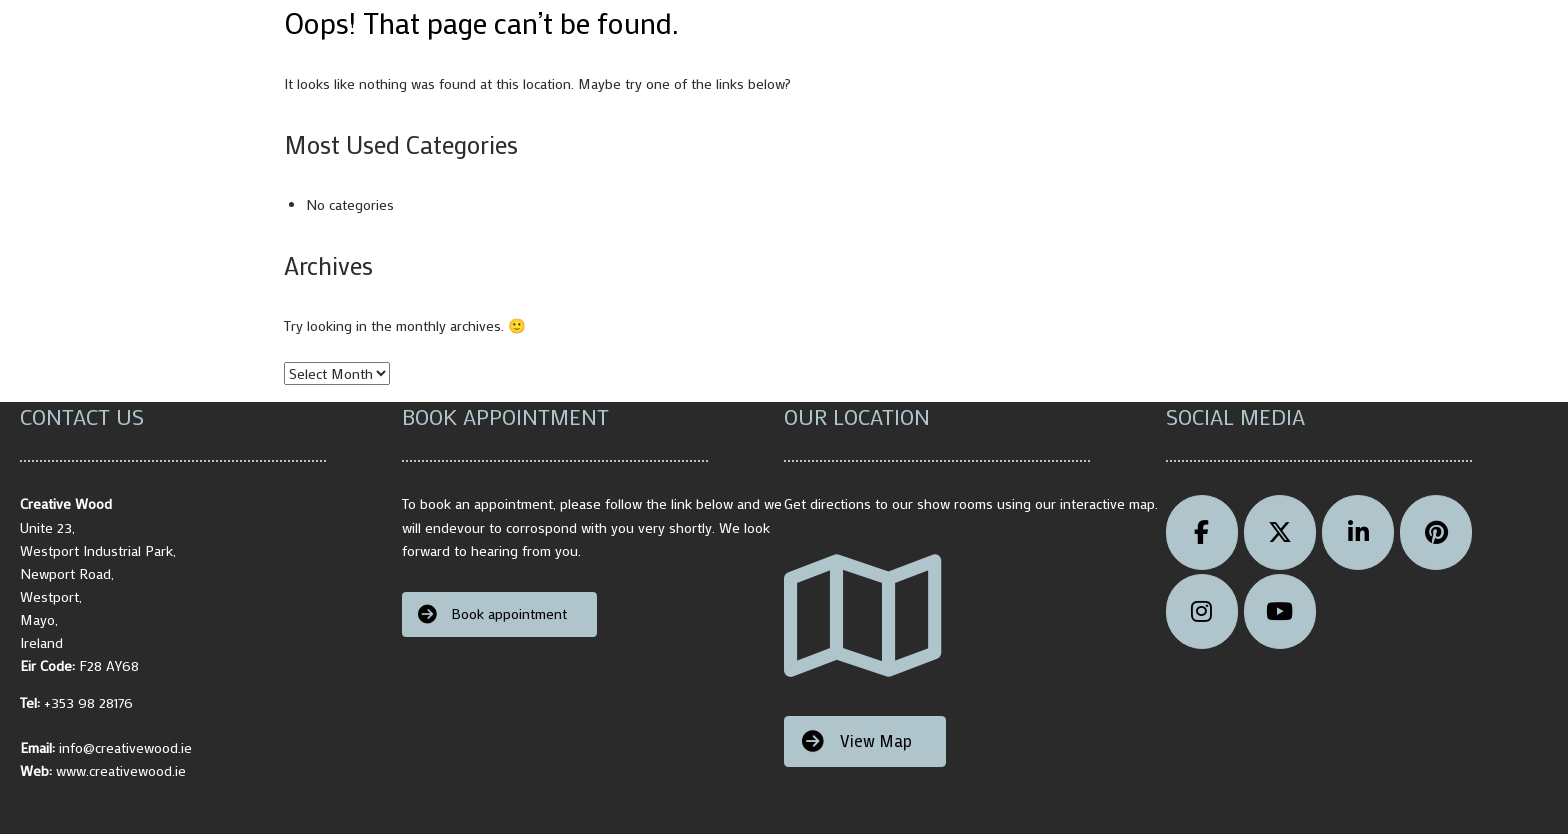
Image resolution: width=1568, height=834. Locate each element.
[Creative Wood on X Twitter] (1280, 532)
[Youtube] (1280, 611)
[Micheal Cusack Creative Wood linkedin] (1358, 532)
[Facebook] (1202, 532)
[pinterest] (1436, 532)
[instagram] (1202, 611)
